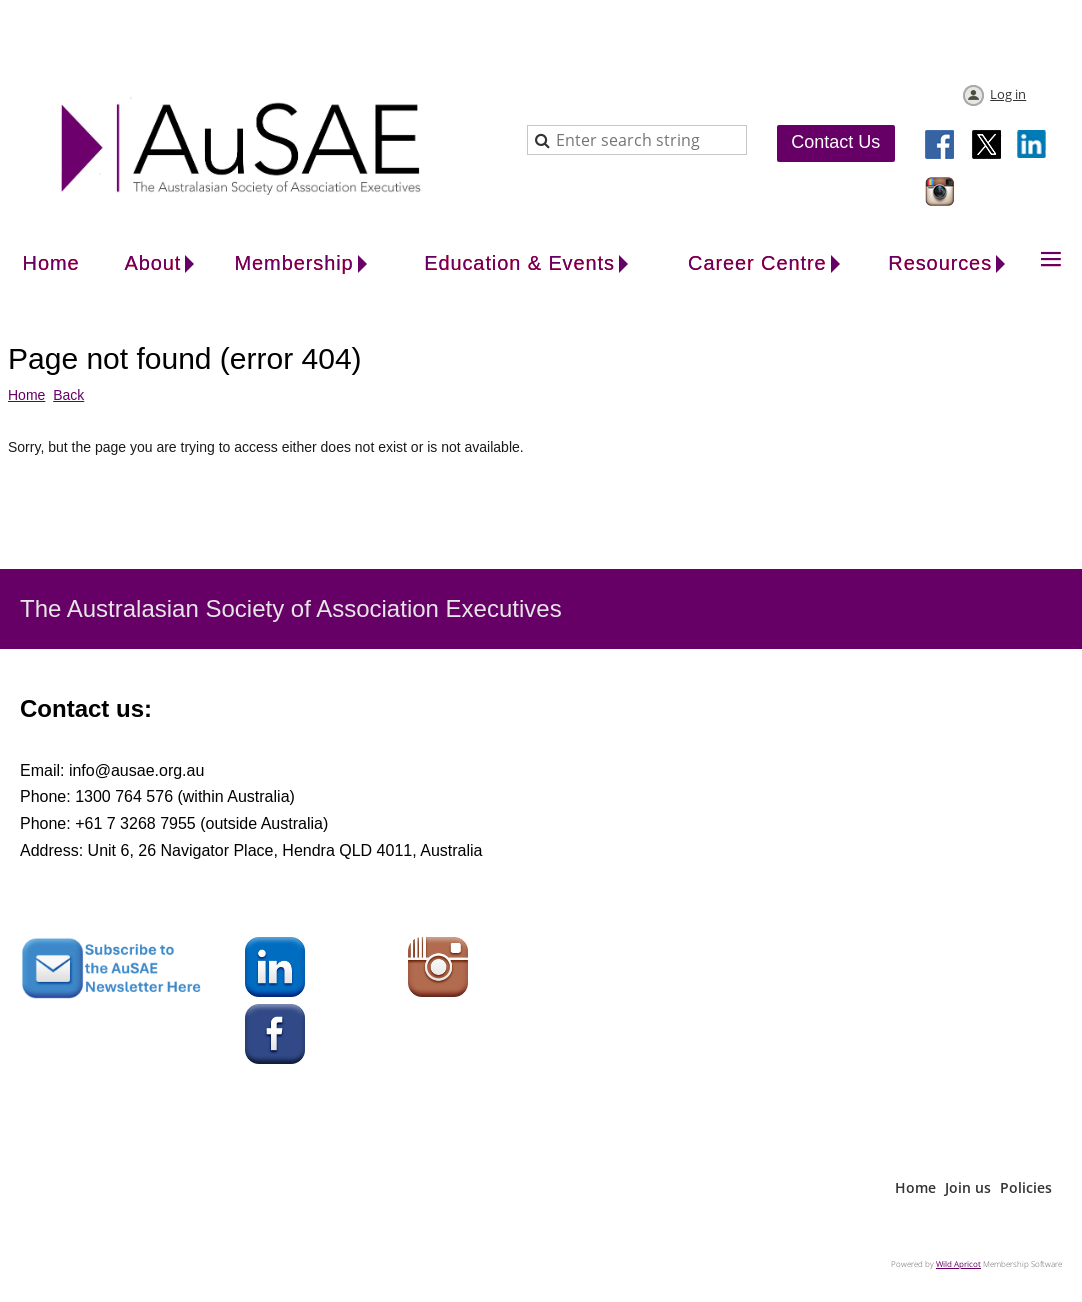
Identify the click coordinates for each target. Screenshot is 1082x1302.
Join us (968, 1187)
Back (68, 395)
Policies (1026, 1187)
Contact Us (835, 142)
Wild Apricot (958, 1263)
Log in (1008, 94)
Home (26, 395)
